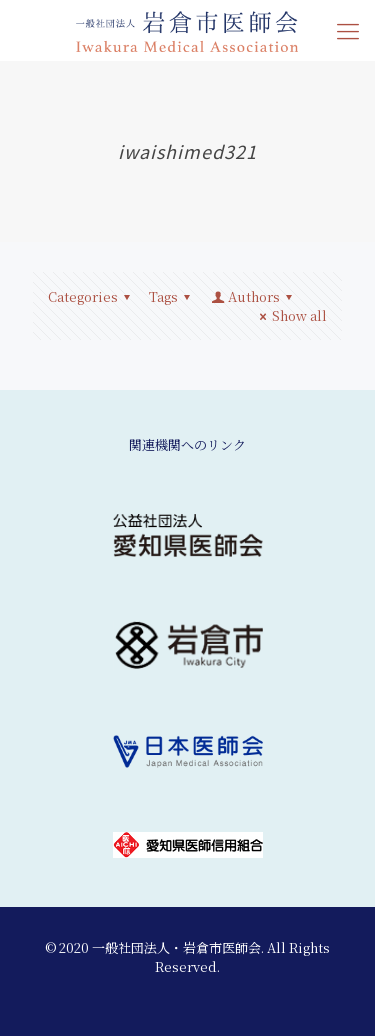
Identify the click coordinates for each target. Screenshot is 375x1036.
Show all (290, 315)
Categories (92, 296)
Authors (253, 296)
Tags (172, 296)
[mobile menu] (348, 30)
